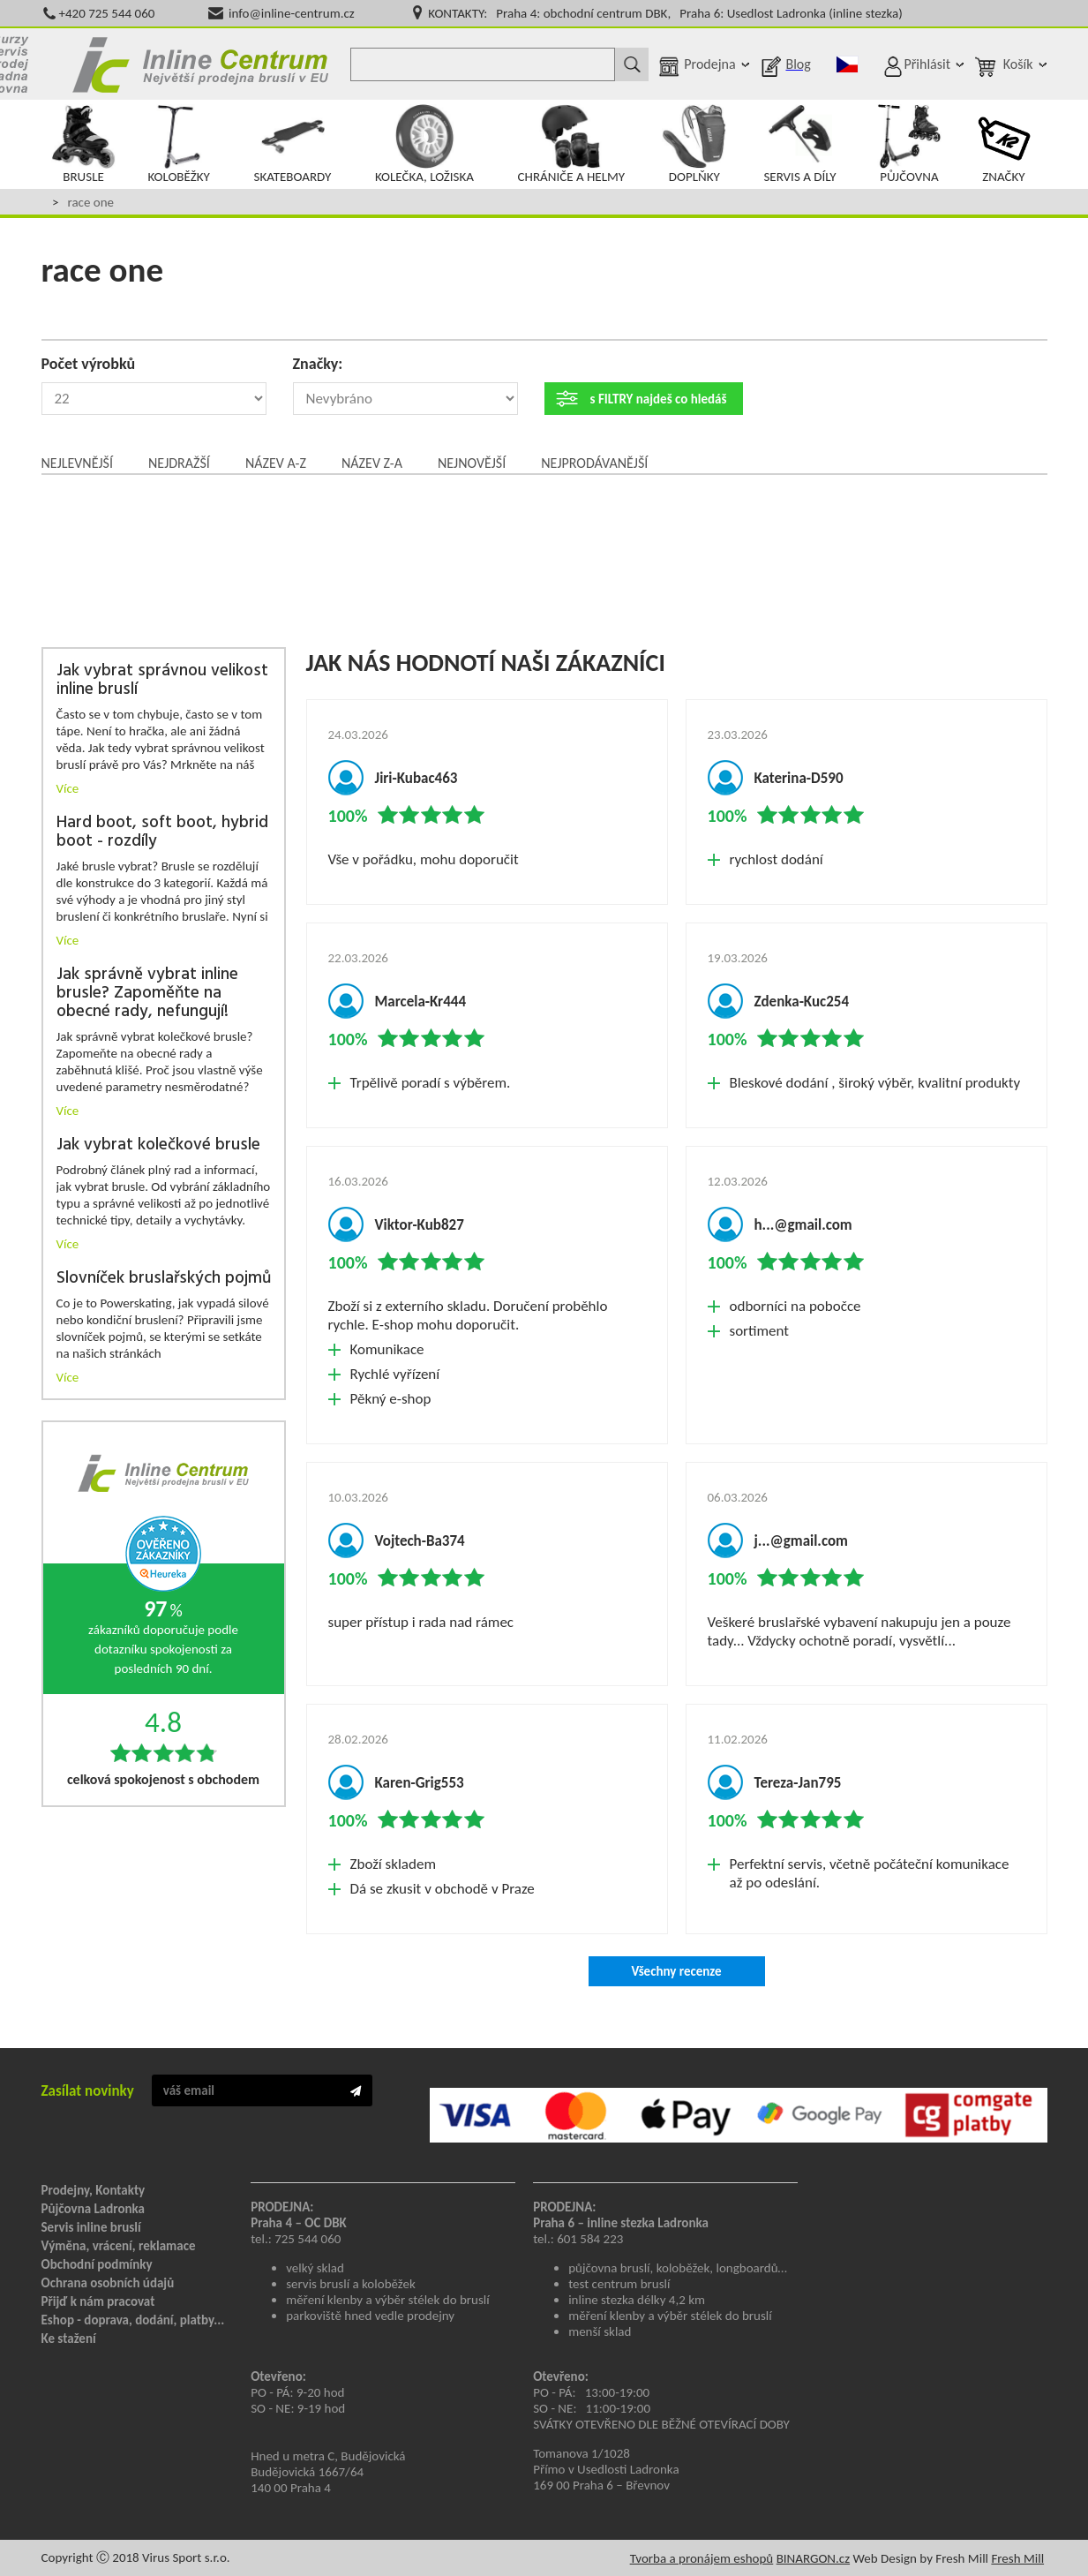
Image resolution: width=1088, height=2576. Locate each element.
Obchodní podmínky (97, 2264)
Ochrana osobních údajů (108, 2283)
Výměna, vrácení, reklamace (118, 2246)
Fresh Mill (1017, 2558)
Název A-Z (275, 463)
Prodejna (709, 64)
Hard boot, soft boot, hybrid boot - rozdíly (162, 832)
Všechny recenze (676, 1971)
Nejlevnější (77, 463)
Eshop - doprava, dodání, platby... (133, 2320)
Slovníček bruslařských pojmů (163, 1278)
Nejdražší (179, 463)
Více (67, 788)
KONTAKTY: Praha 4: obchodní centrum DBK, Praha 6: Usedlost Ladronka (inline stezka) (665, 13)
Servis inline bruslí (91, 2227)
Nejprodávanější (594, 463)
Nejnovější (472, 463)
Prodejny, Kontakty (93, 2190)
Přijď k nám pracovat (98, 2301)
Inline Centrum (200, 64)
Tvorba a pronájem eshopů (702, 2558)
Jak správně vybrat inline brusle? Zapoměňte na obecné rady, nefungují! (147, 993)
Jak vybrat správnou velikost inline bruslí (162, 680)
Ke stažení (68, 2338)
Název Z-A (371, 463)
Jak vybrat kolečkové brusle (158, 1145)
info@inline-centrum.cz (292, 13)
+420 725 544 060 (107, 13)
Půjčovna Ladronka (93, 2209)
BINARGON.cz (813, 2558)
